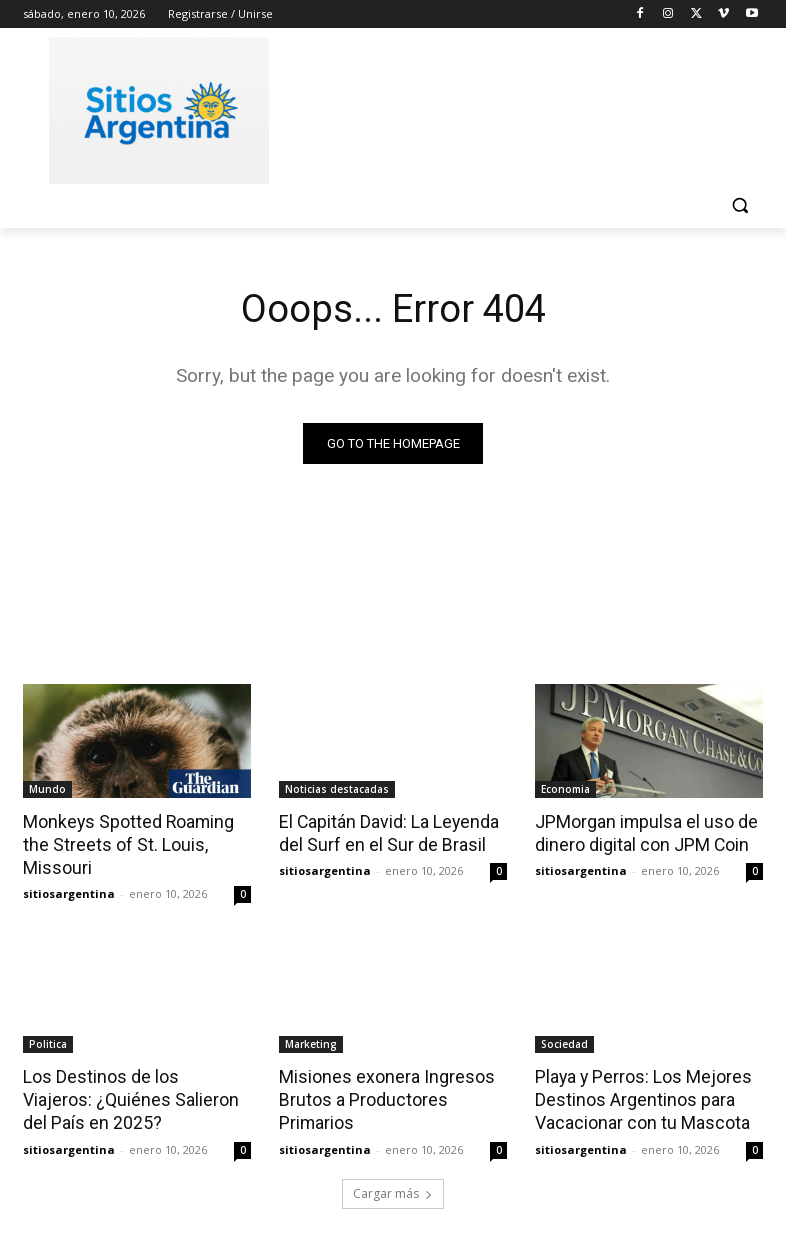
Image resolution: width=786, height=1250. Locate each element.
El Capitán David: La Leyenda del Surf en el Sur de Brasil (385, 833)
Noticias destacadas (337, 789)
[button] (739, 205)
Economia (565, 789)
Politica (48, 1041)
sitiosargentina (69, 890)
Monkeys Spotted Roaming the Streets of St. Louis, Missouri (124, 844)
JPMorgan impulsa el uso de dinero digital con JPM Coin (641, 833)
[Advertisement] (529, 107)
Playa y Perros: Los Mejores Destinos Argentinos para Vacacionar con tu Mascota (639, 1096)
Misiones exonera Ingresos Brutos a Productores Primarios (380, 1096)
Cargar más (393, 1186)
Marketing (311, 1041)
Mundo (47, 789)
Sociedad (564, 1041)
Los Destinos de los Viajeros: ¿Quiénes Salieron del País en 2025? (133, 1096)
